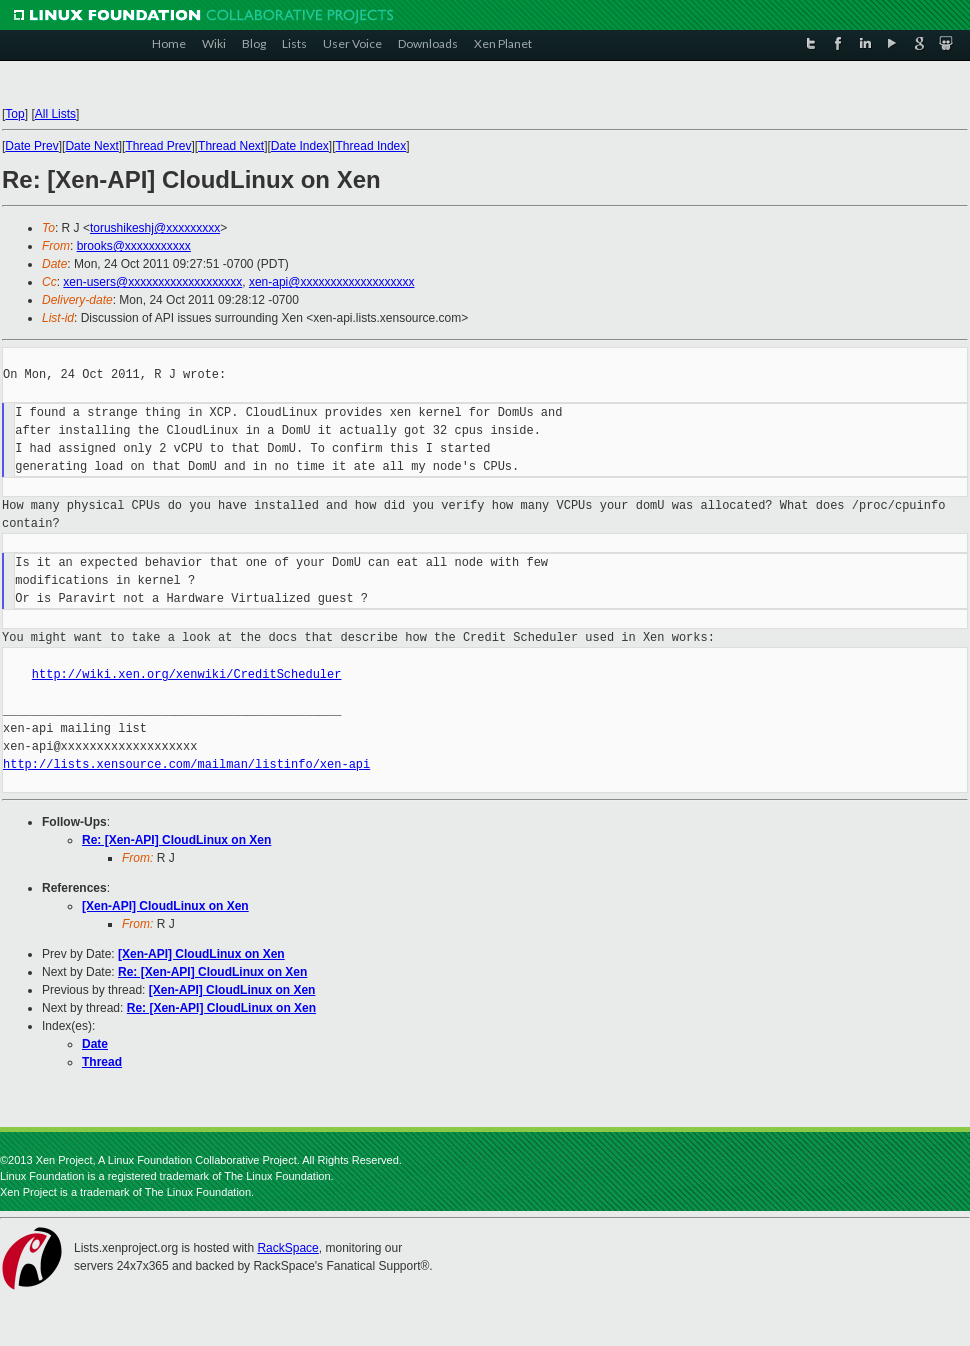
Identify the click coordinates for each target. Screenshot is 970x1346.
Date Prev (31, 146)
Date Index (300, 146)
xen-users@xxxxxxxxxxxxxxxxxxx (152, 282)
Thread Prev (158, 146)
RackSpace (287, 1248)
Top (14, 114)
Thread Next (231, 146)
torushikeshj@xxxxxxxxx (155, 228)
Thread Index (371, 146)
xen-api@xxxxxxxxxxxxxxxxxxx (332, 282)
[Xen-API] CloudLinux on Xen (165, 906)
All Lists (55, 114)
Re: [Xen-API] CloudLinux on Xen (176, 840)
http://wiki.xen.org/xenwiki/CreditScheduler (187, 674)
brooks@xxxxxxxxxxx (134, 246)
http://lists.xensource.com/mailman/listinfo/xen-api (186, 764)
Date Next (91, 146)
